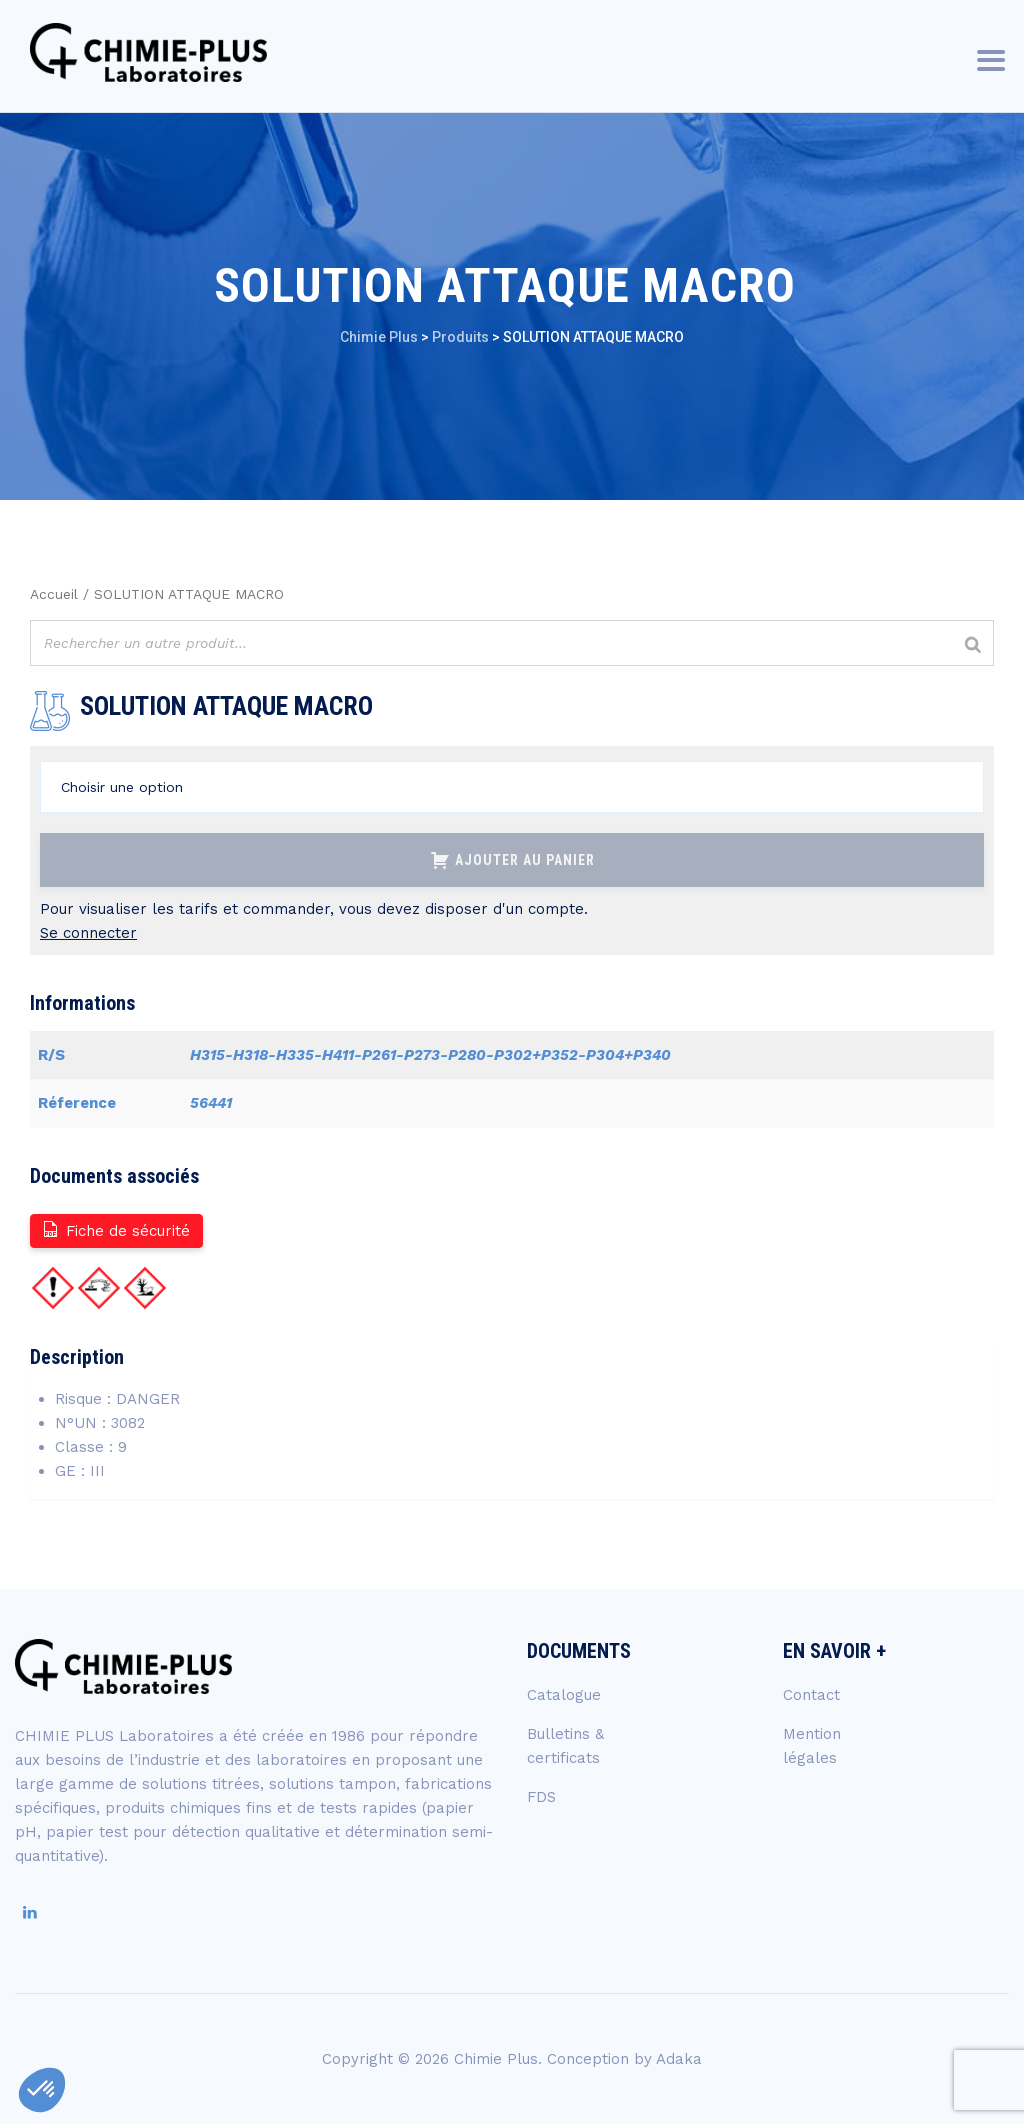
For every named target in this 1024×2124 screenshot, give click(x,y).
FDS (541, 1797)
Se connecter (88, 933)
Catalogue (564, 1695)
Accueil (54, 594)
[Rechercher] (973, 645)
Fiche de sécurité (115, 1229)
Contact (811, 1695)
